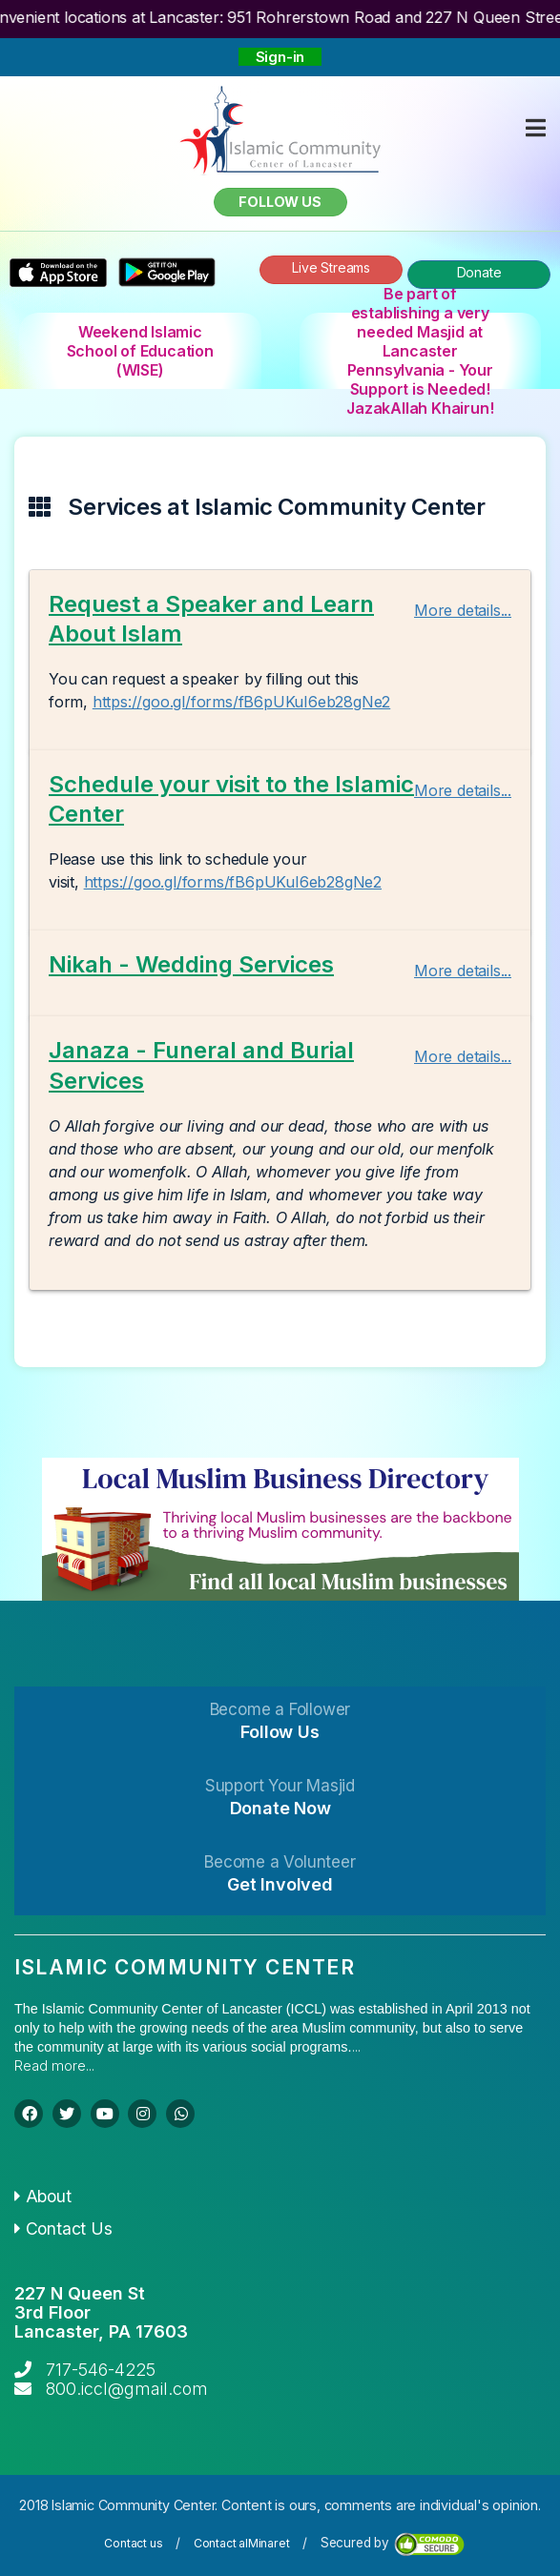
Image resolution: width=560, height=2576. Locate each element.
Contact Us (63, 2228)
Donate (479, 272)
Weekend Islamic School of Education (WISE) (140, 350)
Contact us (133, 2543)
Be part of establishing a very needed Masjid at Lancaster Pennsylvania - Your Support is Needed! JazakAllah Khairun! (419, 351)
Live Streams (331, 267)
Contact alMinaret (242, 2543)
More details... (462, 610)
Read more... (54, 2065)
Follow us (280, 202)
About (43, 2196)
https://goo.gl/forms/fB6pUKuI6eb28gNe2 (241, 701)
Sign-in (280, 57)
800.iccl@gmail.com (127, 2389)
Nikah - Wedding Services (191, 964)
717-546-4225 (101, 2370)
